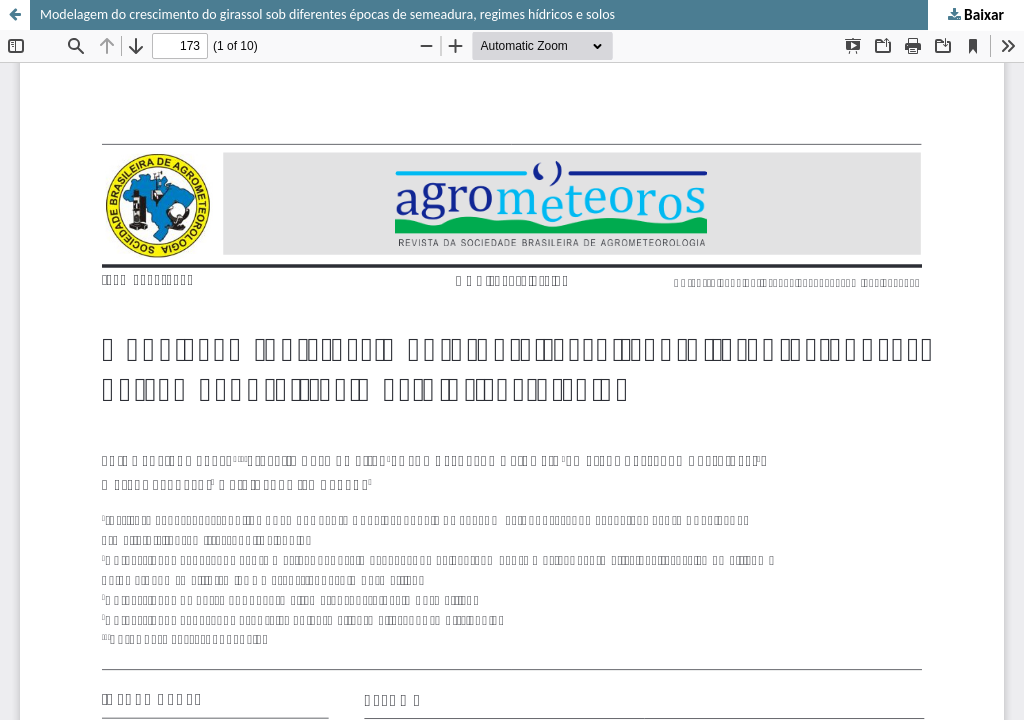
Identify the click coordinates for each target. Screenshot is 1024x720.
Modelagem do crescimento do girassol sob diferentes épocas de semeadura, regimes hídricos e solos (327, 14)
